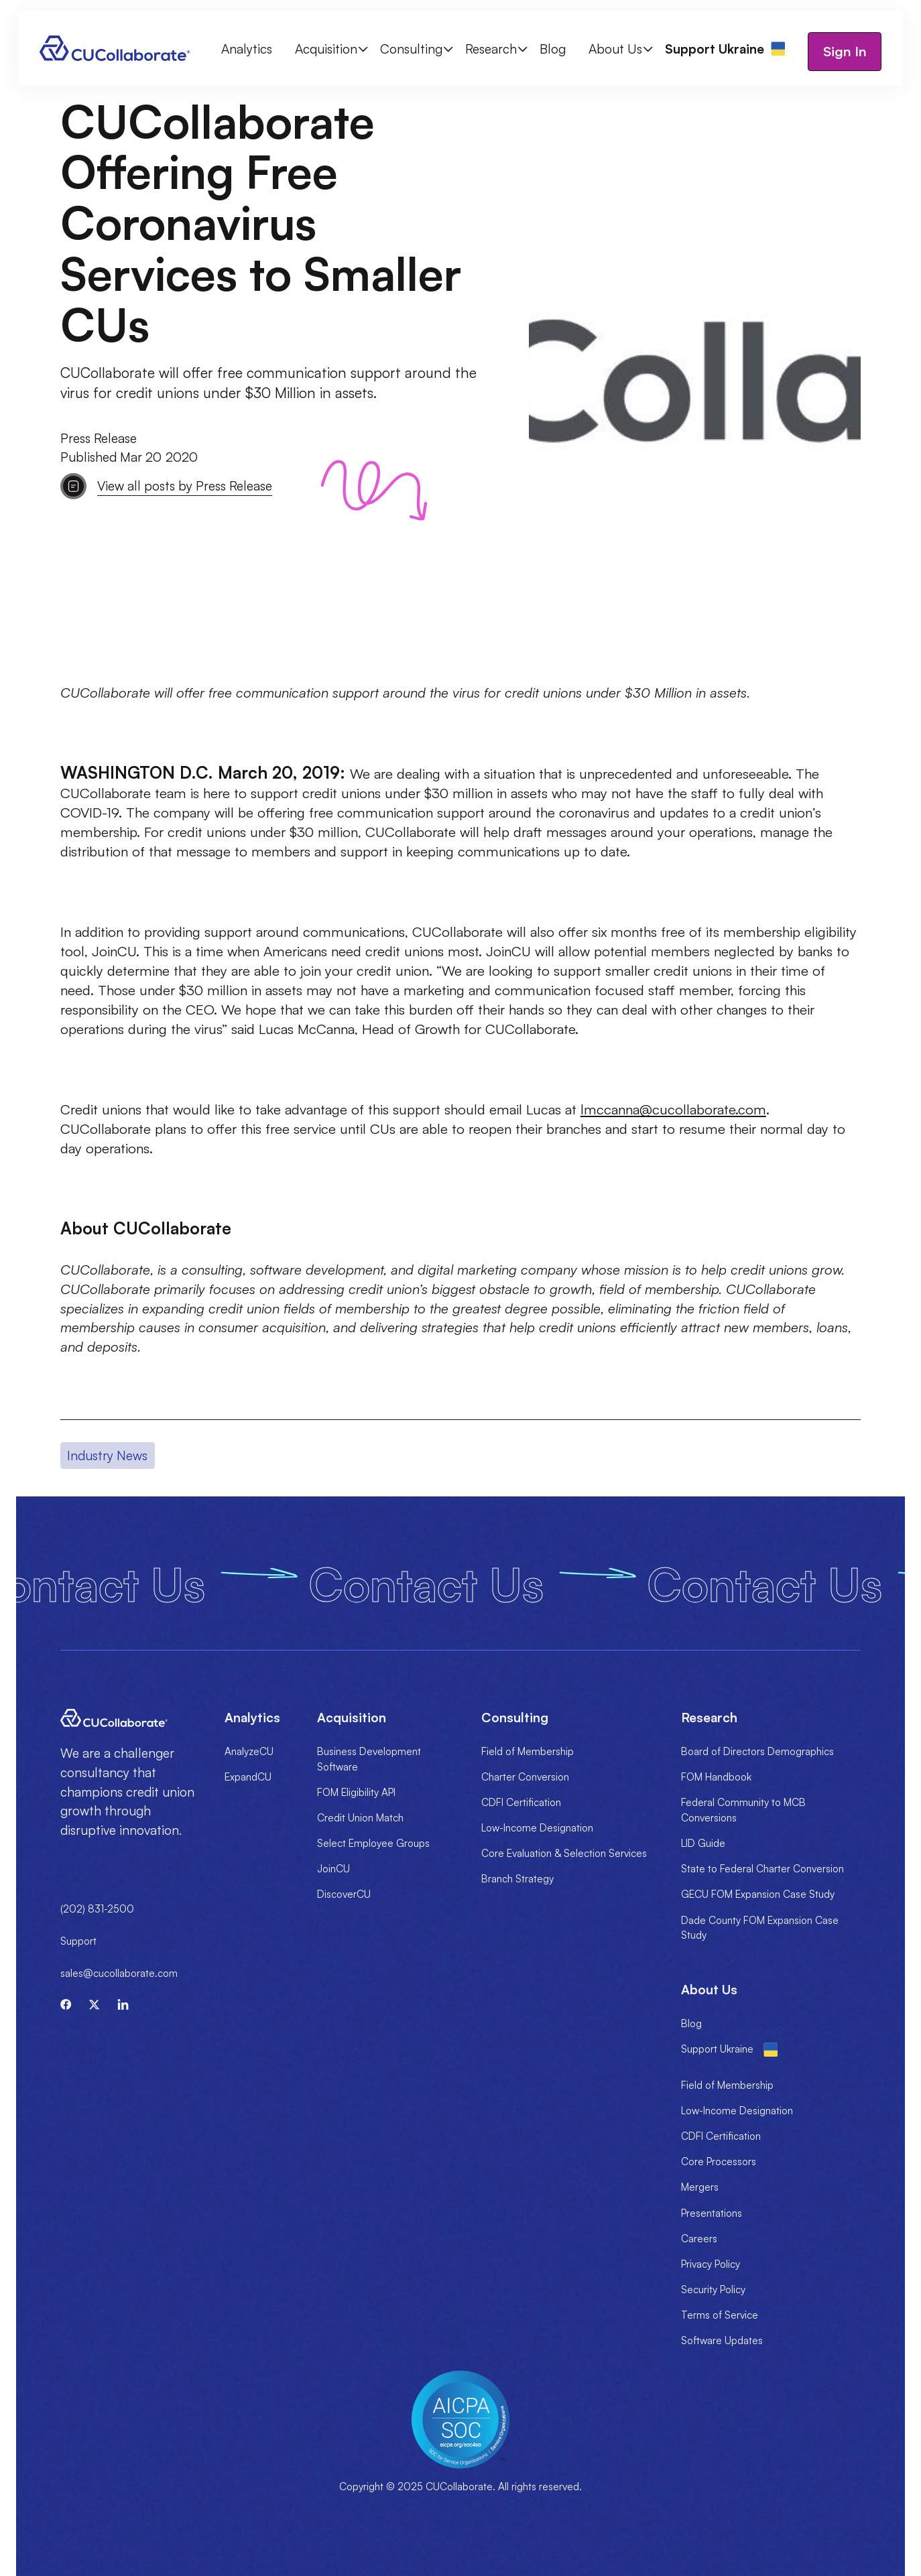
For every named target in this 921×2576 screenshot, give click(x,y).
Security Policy (713, 2289)
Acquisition (326, 49)
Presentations (711, 2213)
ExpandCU (248, 1776)
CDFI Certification (521, 1802)
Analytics (246, 49)
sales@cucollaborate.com (119, 1973)
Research (491, 49)
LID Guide (703, 1843)
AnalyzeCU (249, 1751)
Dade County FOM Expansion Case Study (760, 1928)
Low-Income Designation (537, 1827)
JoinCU (333, 1868)
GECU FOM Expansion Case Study (758, 1894)
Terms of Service (719, 2315)
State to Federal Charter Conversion (762, 1868)
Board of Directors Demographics (757, 1751)
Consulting (411, 49)
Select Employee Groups (373, 1843)
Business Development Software (369, 1759)
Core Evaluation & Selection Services (564, 1853)
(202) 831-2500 (97, 1909)
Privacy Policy (710, 2264)
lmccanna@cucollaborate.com (673, 1109)
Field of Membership (527, 1751)
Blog (553, 49)
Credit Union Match (360, 1817)
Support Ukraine (717, 2049)
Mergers (700, 2187)
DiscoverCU (344, 1894)
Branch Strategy (517, 1878)
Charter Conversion (525, 1776)
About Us (615, 49)
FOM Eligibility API (356, 1792)
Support (78, 1941)
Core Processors (718, 2161)
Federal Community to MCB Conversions (743, 1810)
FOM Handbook (716, 1776)
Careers (699, 2238)
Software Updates (722, 2340)
